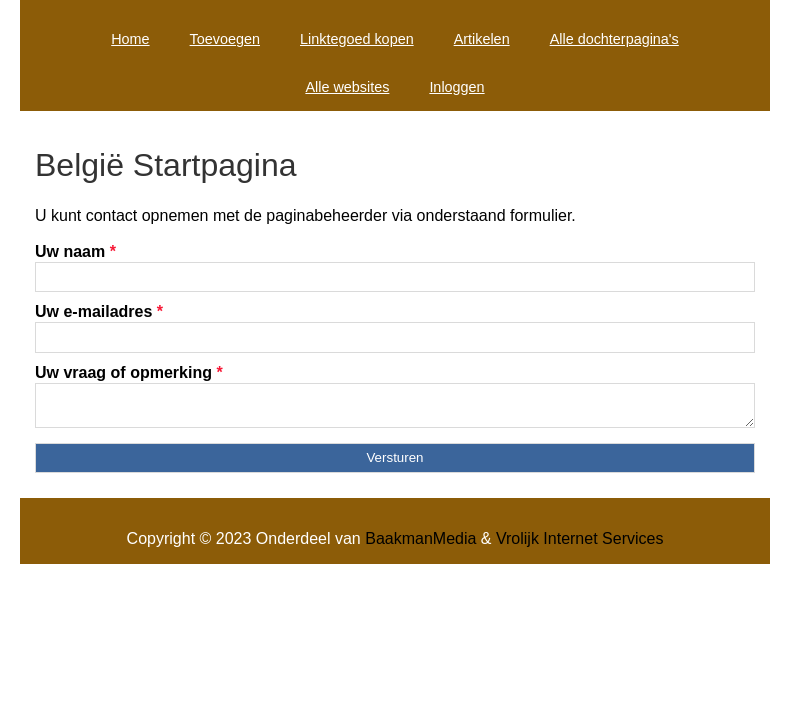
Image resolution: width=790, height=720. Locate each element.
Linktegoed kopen (357, 39)
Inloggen (456, 87)
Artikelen (482, 39)
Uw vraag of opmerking (129, 372)
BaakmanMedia (420, 544)
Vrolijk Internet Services (579, 544)
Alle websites (347, 87)
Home (130, 39)
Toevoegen (225, 39)
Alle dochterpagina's (614, 39)
